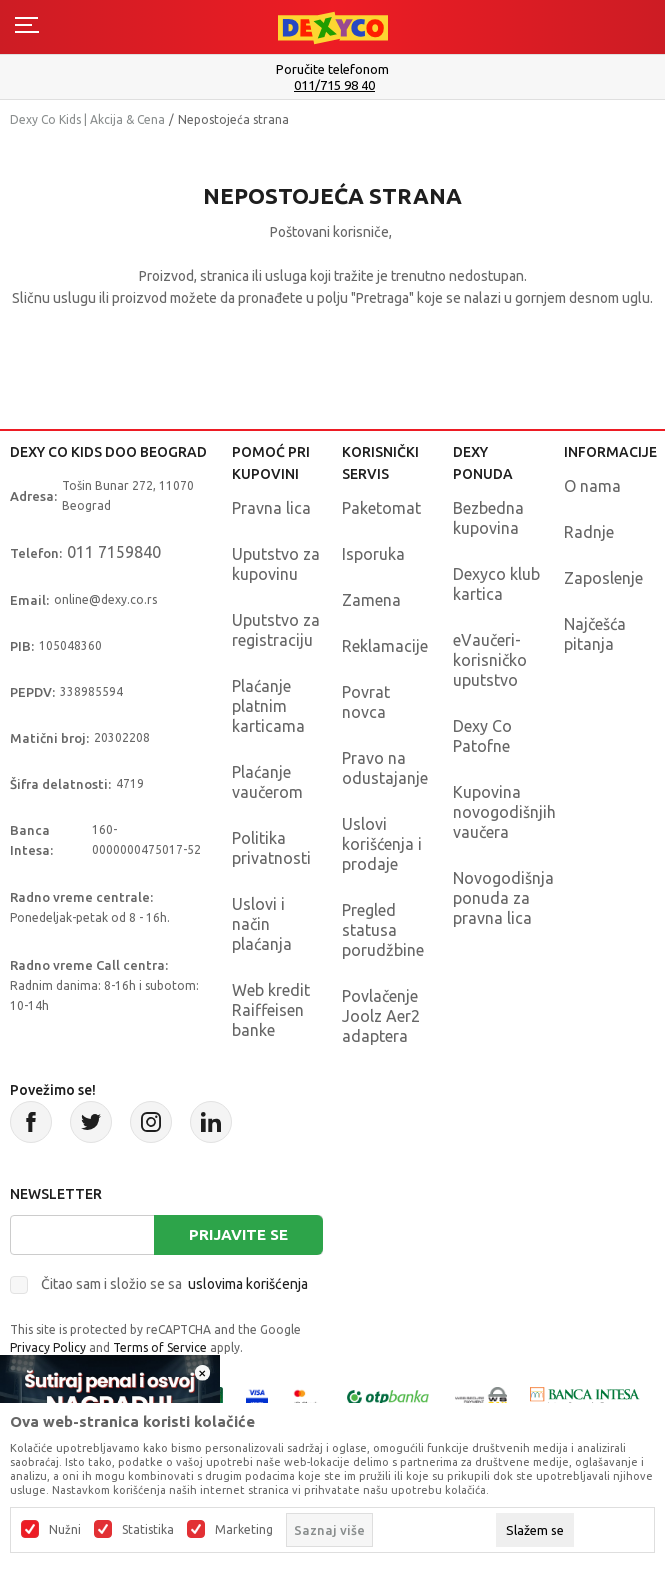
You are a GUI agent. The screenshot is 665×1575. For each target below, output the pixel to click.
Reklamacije (385, 646)
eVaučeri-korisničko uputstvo (490, 660)
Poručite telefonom (332, 69)
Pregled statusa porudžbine (383, 930)
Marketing (244, 1530)
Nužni (65, 1530)
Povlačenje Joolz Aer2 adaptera (381, 1016)
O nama (592, 486)
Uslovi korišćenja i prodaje (382, 844)
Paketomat (381, 508)
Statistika (148, 1530)
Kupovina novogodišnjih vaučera (504, 812)
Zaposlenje (603, 578)
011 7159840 (114, 552)
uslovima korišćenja (248, 1284)
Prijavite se (238, 1234)
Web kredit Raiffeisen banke (271, 1010)
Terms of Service (160, 1347)
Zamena (371, 600)
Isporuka (373, 554)
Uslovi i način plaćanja (262, 924)
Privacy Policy (48, 1347)
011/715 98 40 (334, 85)
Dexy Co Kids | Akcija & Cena (87, 119)
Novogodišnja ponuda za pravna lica (503, 898)
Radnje (589, 532)
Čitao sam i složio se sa (174, 1284)
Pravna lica (271, 508)
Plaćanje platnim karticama (268, 706)
